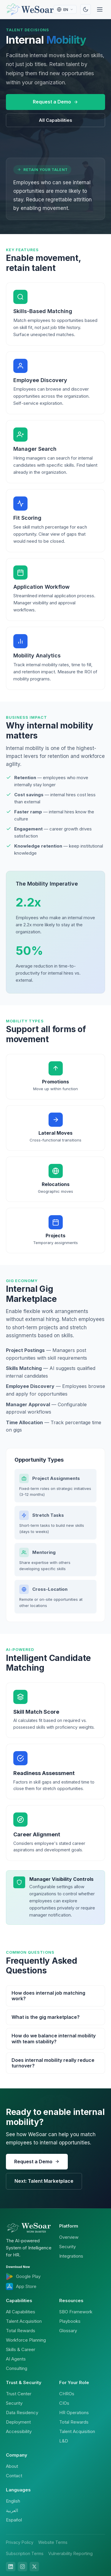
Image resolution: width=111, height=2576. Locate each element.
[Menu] (99, 9)
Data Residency (22, 2412)
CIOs (64, 2403)
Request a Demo (55, 102)
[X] (34, 2566)
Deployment (18, 2422)
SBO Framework (75, 2312)
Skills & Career (20, 2349)
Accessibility (19, 2431)
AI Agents (16, 2359)
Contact (14, 2475)
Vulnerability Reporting (70, 2553)
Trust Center (18, 2393)
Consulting (16, 2368)
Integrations (71, 2256)
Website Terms (52, 2542)
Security (67, 2246)
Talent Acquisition (24, 2321)
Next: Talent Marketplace (44, 2181)
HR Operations (74, 2412)
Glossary (68, 2330)
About (12, 2466)
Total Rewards (20, 2330)
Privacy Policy (19, 2542)
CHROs (66, 2393)
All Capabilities (55, 120)
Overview (68, 2237)
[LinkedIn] (10, 2566)
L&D (63, 2441)
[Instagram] (22, 2566)
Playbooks (70, 2321)
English (13, 2501)
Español (14, 2520)
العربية (12, 2510)
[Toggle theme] (85, 9)
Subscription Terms (25, 2553)
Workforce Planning (26, 2340)
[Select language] (65, 9)
